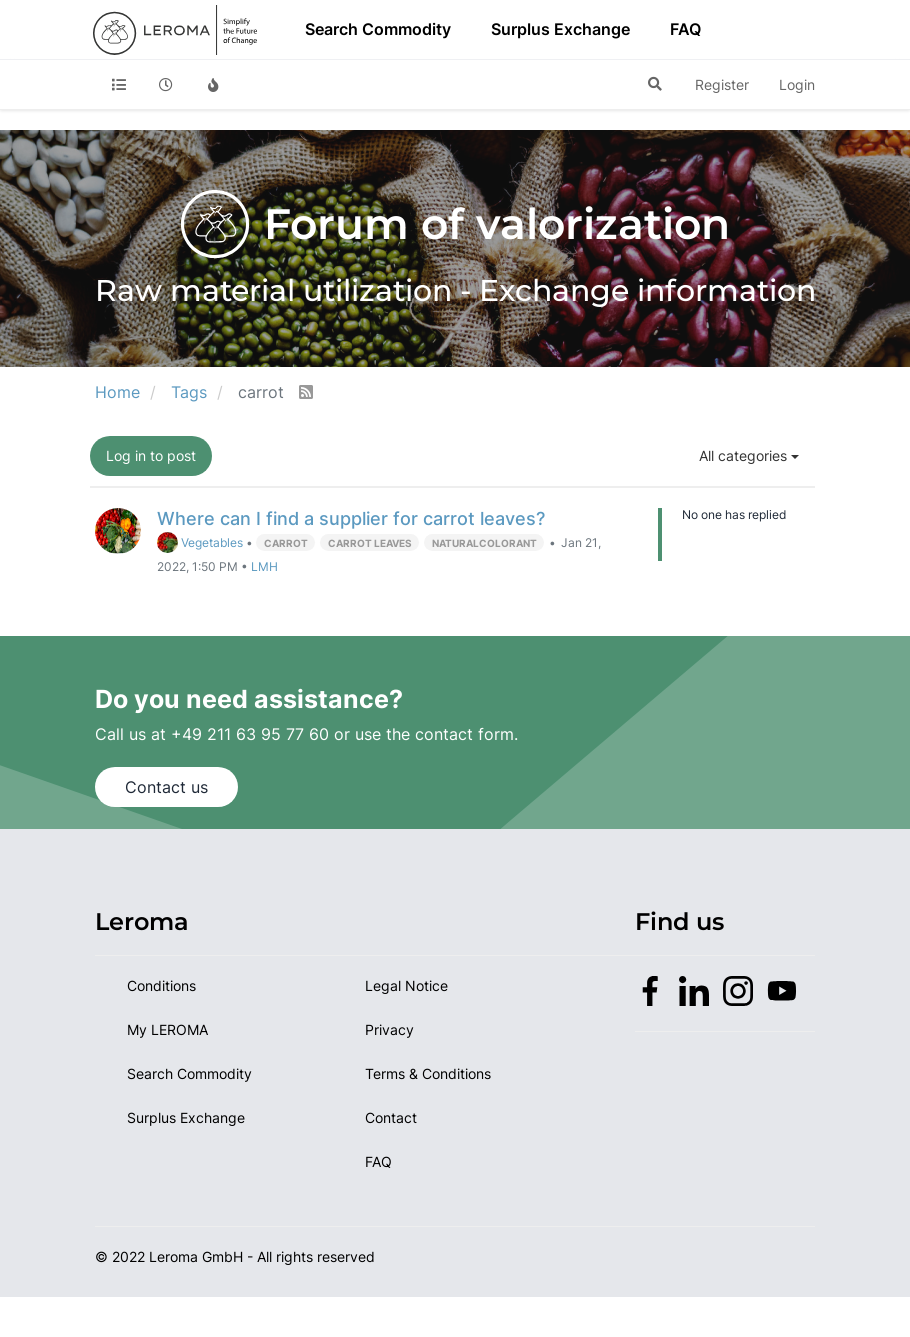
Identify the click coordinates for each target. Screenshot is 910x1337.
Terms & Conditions (428, 1073)
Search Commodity (378, 29)
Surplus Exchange (560, 29)
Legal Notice (406, 985)
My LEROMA (167, 1029)
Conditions (161, 985)
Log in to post (151, 455)
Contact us (166, 787)
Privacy (389, 1029)
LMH (264, 567)
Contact (391, 1117)
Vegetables (200, 543)
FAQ (685, 29)
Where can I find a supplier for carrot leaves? (351, 518)
